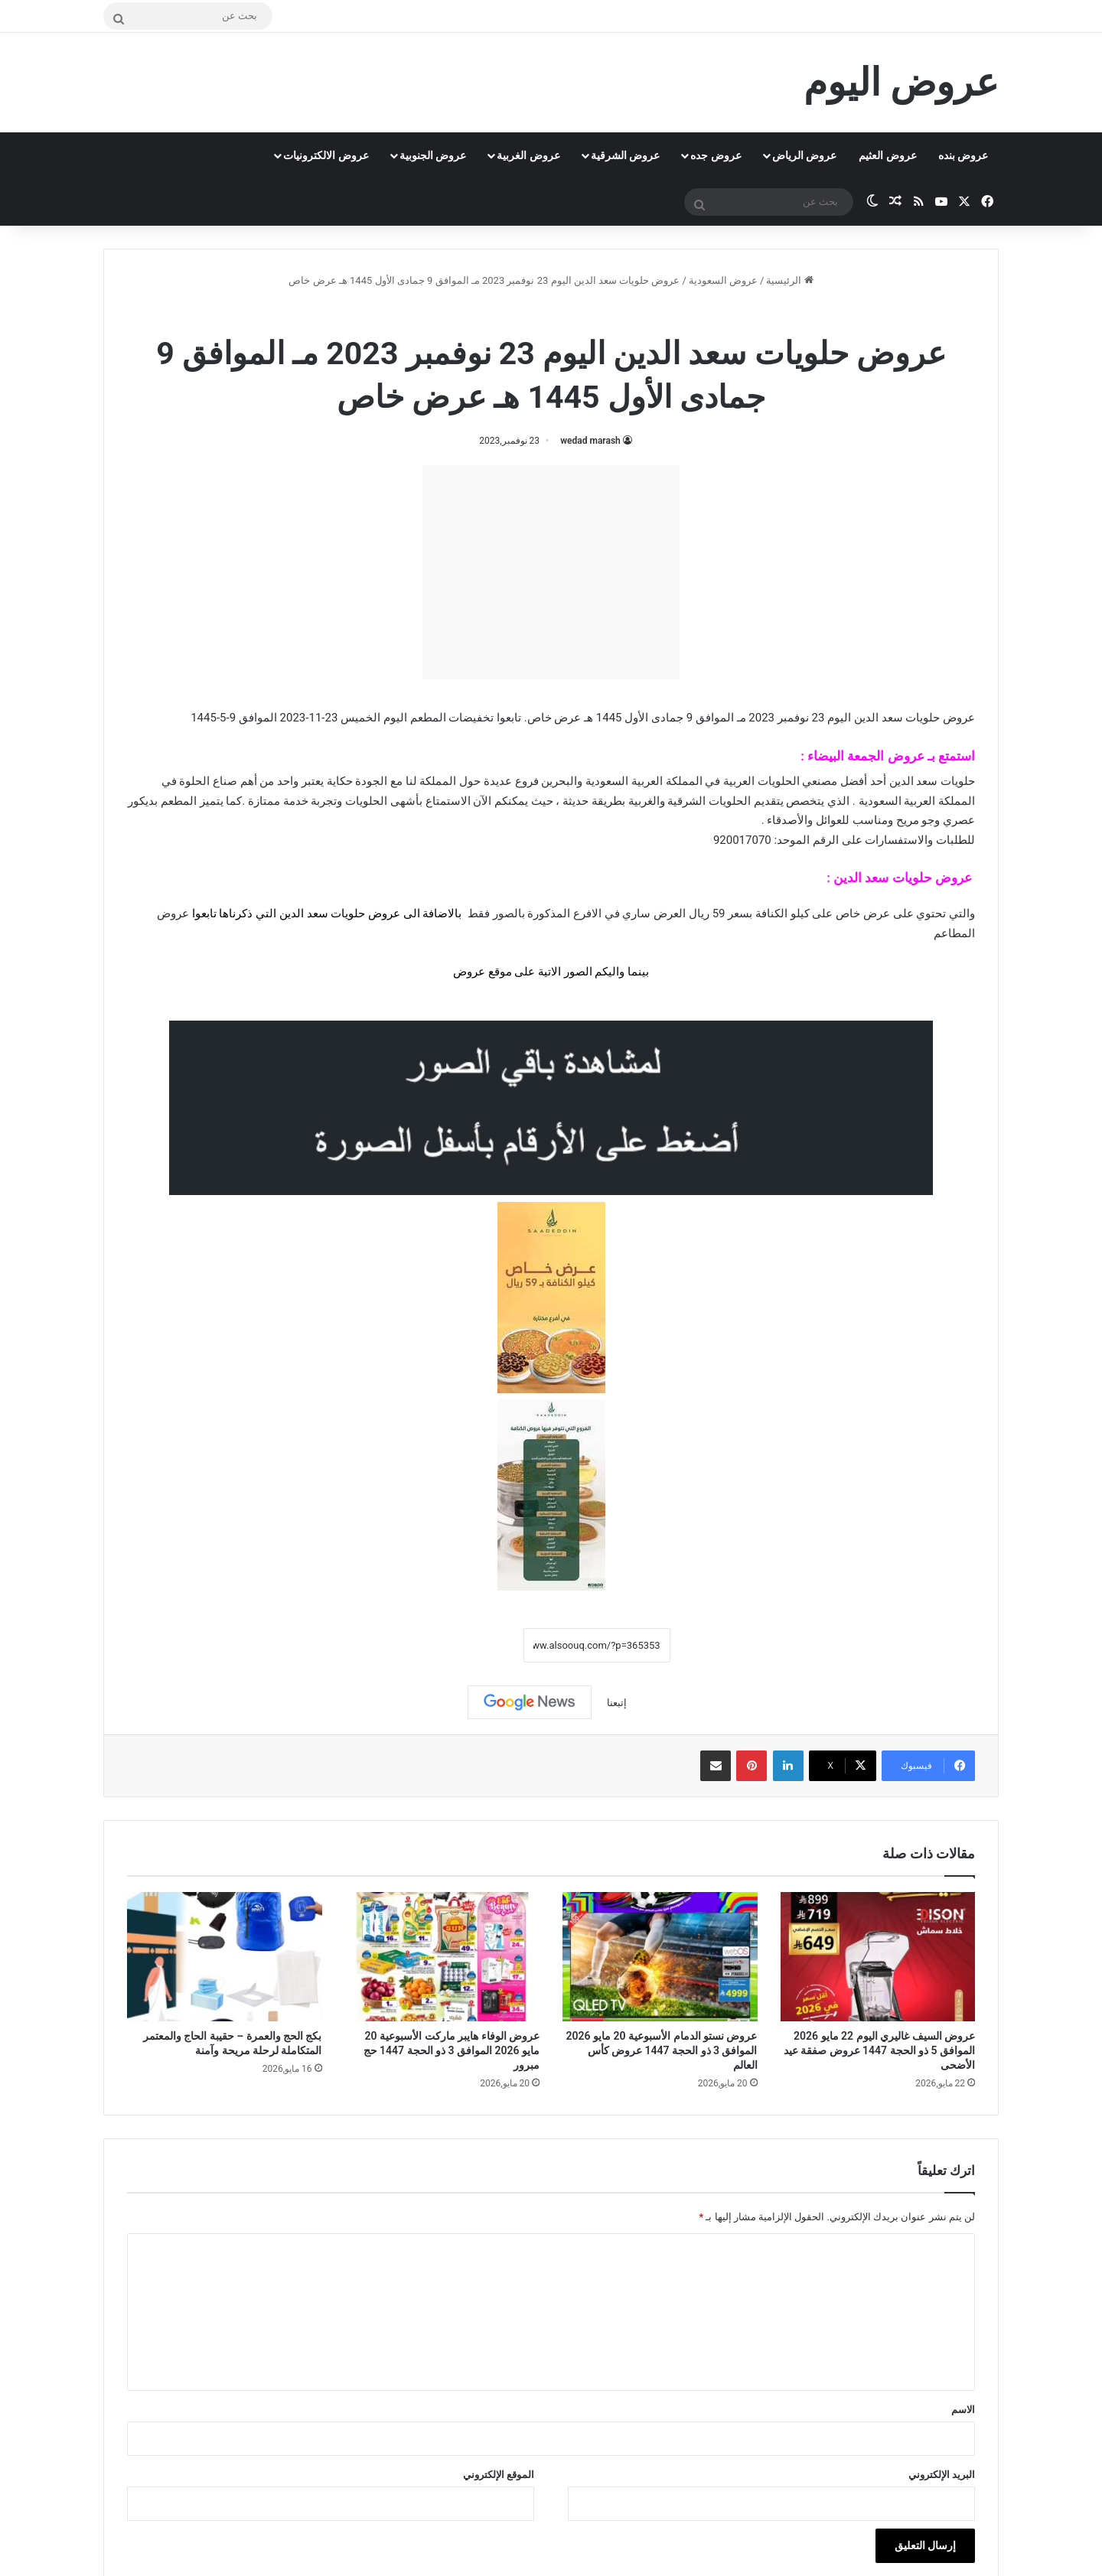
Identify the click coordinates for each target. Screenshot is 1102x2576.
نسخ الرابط (475, 1645)
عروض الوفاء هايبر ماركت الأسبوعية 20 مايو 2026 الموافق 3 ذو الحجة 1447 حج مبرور (452, 2050)
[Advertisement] (551, 572)
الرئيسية (789, 280)
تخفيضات (471, 718)
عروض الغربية (528, 155)
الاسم (963, 2409)
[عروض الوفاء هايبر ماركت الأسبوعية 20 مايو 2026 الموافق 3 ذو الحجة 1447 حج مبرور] (442, 1957)
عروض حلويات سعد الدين (508, 313)
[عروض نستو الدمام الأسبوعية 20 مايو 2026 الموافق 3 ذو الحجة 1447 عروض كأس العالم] (660, 1957)
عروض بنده (963, 155)
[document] (551, 925)
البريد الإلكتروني (941, 2474)
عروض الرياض (804, 155)
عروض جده (715, 155)
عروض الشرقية (625, 155)
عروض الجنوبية (432, 155)
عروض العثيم (887, 155)
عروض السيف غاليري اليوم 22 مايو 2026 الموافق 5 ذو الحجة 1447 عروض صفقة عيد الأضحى (879, 2050)
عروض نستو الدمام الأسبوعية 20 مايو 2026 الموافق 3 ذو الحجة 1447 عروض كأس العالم (662, 2050)
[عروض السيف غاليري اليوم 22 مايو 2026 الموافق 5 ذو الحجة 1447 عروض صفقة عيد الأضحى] (878, 1957)
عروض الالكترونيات (325, 155)
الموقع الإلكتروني (498, 2474)
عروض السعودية (723, 280)
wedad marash (590, 440)
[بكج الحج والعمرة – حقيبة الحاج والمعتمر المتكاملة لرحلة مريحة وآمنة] (224, 1957)
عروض (469, 972)
